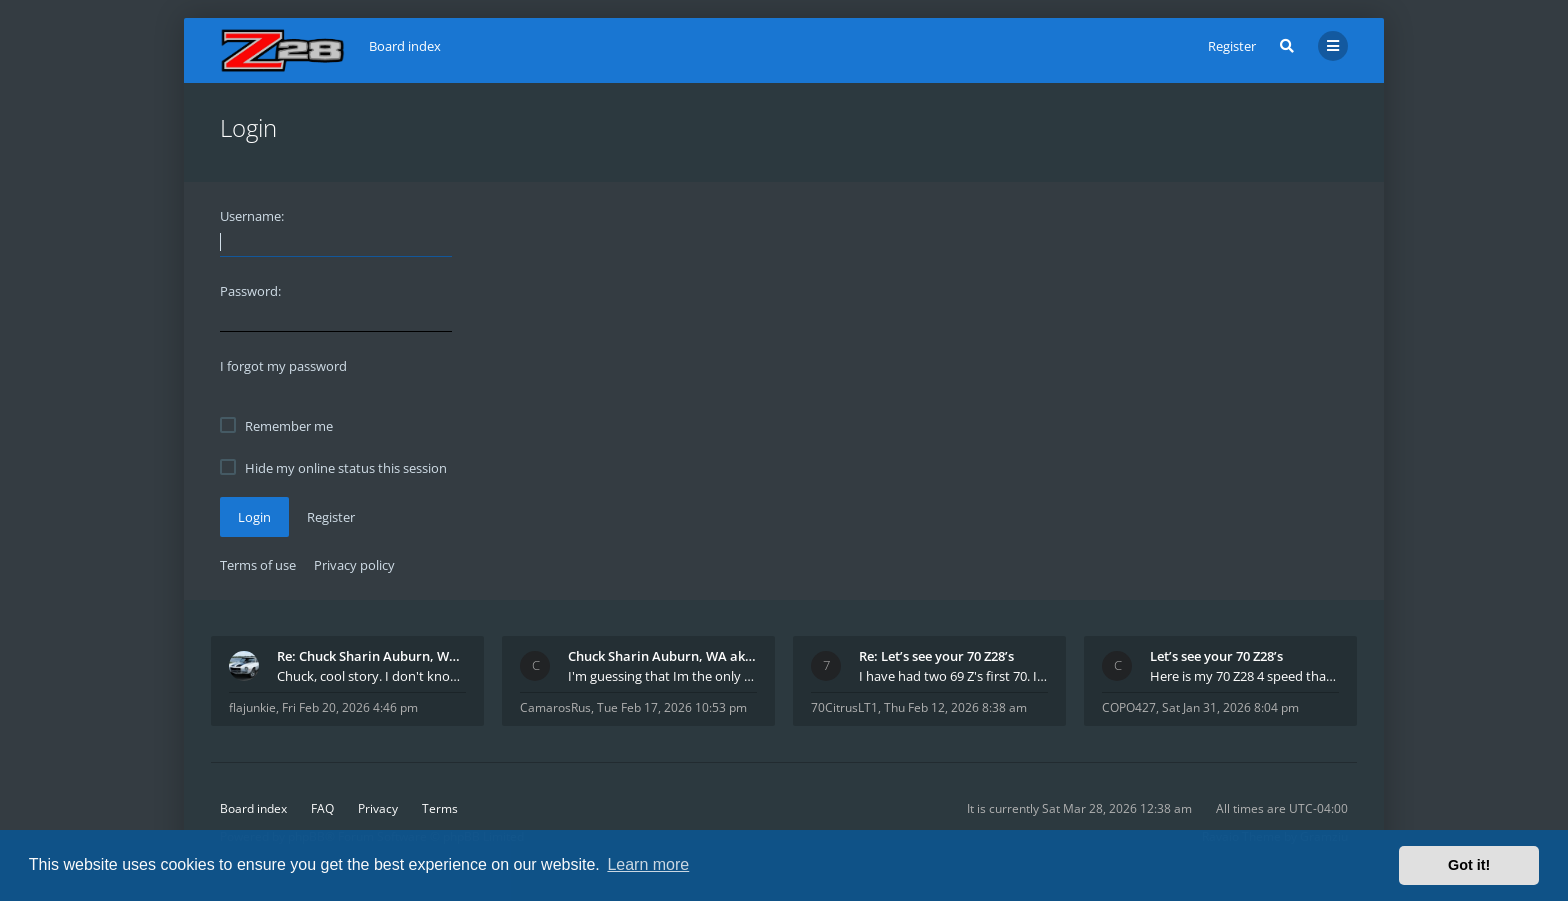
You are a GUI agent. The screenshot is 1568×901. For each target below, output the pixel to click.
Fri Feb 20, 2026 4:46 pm (350, 707)
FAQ (322, 808)
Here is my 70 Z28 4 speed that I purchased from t (1244, 676)
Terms (440, 808)
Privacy (378, 808)
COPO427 (1129, 707)
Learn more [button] (648, 864)
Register (1232, 46)
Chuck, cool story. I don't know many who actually (371, 676)
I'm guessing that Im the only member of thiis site (662, 676)
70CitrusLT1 (844, 707)
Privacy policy (354, 565)
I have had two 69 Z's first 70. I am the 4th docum (953, 676)
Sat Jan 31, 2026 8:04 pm (1230, 707)
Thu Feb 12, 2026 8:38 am (955, 707)
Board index (253, 808)
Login (254, 517)
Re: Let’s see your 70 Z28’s (936, 656)
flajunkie (252, 707)
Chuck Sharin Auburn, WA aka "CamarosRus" (662, 656)
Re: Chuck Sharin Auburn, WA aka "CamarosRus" (371, 656)
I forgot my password (283, 366)
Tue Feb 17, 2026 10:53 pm (672, 707)
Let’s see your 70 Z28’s (1216, 656)
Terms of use (258, 565)
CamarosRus (555, 707)
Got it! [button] (1469, 865)
